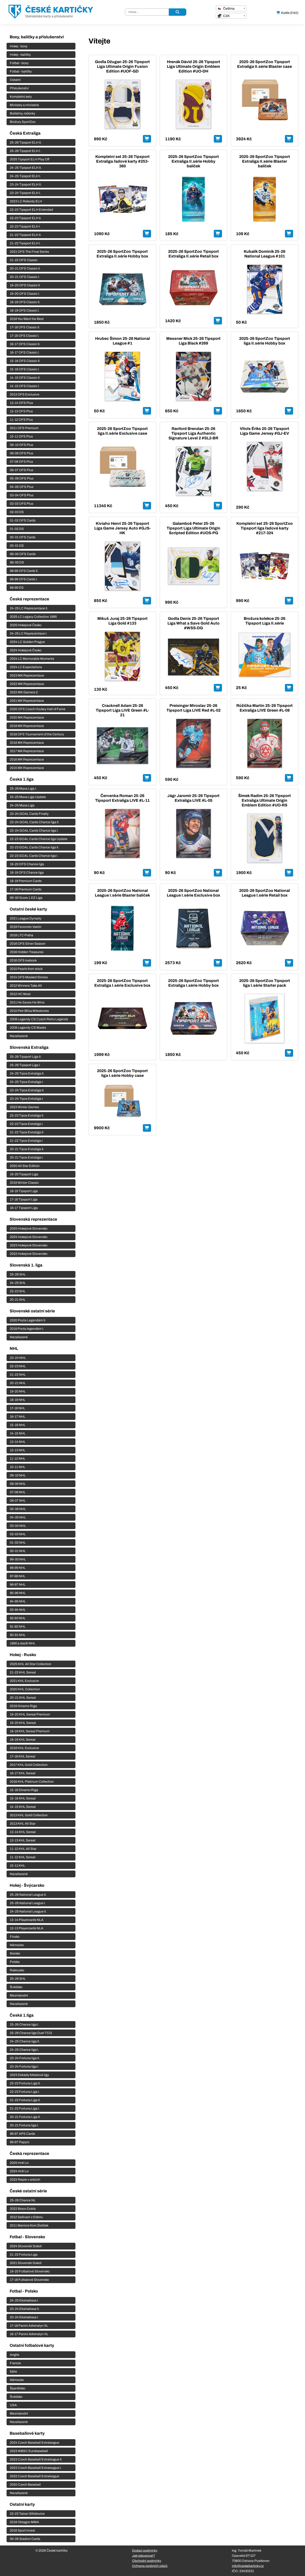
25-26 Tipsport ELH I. (25, 151)
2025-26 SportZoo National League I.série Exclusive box (193, 892)
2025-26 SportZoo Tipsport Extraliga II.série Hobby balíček (193, 161)
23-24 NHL (18, 1357)
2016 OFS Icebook (23, 960)
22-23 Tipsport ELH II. (25, 218)
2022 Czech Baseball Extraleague (34, 2476)
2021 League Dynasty (25, 918)
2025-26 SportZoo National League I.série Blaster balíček (122, 892)
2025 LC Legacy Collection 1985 (33, 616)
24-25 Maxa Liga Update (28, 797)
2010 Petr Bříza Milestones (29, 1010)
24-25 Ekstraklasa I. (24, 2300)
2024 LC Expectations (26, 667)
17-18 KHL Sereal (22, 1756)
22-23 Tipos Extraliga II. (27, 1115)
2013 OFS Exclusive (24, 394)
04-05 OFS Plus (21, 487)
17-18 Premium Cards (25, 889)
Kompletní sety (21, 96)
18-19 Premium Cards (26, 881)
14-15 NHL (18, 1433)
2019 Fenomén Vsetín (25, 927)
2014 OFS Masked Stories (29, 977)
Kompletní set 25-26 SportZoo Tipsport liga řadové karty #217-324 (264, 528)
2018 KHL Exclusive (24, 1748)
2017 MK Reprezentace (27, 751)
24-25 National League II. (28, 1911)
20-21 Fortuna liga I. (24, 2125)
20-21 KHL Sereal (23, 1697)
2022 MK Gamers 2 (24, 692)
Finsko (14, 1936)
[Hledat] (177, 12)
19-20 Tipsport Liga (24, 1174)
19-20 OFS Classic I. (25, 293)
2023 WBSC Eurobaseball (29, 2451)
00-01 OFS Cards (22, 537)
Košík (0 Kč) (289, 13)
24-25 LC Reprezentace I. (28, 633)
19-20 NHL (18, 1391)
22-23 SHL (18, 1291)
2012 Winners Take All (26, 985)
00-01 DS (17, 545)
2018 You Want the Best (27, 319)
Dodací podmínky (144, 2550)
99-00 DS (17, 562)
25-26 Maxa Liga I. (23, 788)
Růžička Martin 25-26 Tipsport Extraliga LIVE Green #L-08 (264, 707)
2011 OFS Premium (24, 428)
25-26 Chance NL (23, 2200)
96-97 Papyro (19, 2142)
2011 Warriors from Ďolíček (29, 2225)
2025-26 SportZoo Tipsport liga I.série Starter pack (264, 983)
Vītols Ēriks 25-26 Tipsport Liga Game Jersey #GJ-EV (264, 430)
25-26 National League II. (28, 1894)
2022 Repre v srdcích (25, 2179)
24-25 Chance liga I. (24, 2049)
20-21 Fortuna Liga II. (25, 2117)
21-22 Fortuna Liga (24, 2254)
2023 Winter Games (24, 1107)
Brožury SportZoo (22, 122)
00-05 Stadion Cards (25, 2539)
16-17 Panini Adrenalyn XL (29, 2334)
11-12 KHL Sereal (22, 1857)
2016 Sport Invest (22, 2530)
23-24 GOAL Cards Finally (29, 813)
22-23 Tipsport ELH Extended (31, 209)
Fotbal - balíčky (21, 71)
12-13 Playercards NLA (26, 1928)
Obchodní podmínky (146, 2560)
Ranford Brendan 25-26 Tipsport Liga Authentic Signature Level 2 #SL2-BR (193, 433)
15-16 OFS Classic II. (25, 361)
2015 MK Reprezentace (27, 768)
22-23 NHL (18, 1366)
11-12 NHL (17, 1458)
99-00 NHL (18, 1559)
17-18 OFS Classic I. (24, 335)
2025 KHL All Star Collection (30, 1664)
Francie (15, 2363)
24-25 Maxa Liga (22, 805)
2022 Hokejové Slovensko (28, 1253)
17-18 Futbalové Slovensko (29, 2279)
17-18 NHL (17, 1408)
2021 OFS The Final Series (29, 251)
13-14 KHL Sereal (23, 1832)
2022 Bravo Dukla (23, 2208)
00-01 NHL (18, 1551)
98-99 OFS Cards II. (24, 571)
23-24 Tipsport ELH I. (25, 193)
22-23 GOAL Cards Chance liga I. (34, 855)
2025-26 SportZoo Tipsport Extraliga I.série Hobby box (193, 983)
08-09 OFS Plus (21, 453)
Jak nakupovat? (143, 2555)
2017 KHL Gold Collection (29, 1764)
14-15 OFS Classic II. (25, 377)
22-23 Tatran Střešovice (27, 2513)
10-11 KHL (17, 1865)
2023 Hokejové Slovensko (28, 1245)
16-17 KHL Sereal (22, 1773)
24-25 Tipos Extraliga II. (27, 1073)
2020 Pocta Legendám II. (28, 1320)
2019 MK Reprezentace (27, 726)
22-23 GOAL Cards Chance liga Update (38, 839)
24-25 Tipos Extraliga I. (26, 1082)
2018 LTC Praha (21, 935)
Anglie (14, 2354)
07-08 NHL (18, 1492)
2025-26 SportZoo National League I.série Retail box (264, 892)
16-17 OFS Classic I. (24, 352)
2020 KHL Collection (25, 1689)
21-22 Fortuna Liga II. (25, 2100)
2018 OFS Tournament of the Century (37, 734)
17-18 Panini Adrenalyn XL (29, 2325)
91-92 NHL (18, 1626)
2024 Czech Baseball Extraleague (34, 2442)
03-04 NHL (18, 1525)
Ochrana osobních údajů (149, 2566)
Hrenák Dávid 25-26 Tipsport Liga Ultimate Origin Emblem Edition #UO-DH (193, 66)
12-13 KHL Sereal (22, 1840)
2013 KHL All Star (22, 1823)
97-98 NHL (17, 1576)
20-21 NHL (18, 1383)
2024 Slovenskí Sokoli (26, 2246)
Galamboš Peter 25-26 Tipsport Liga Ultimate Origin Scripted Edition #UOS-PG (193, 528)
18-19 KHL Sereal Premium (30, 1731)
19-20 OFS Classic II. (25, 285)
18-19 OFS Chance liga (27, 872)
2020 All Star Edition (25, 1166)
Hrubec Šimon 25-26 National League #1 (122, 340)
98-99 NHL (18, 1567)
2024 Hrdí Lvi (19, 2171)
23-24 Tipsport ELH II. (26, 184)
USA (13, 2405)
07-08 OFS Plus (21, 461)
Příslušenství (19, 88)
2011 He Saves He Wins (27, 1002)
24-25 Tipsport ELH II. (26, 167)
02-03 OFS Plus (21, 503)
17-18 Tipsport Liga (24, 1199)
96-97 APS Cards (22, 2133)
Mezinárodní (19, 1995)
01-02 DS (17, 529)
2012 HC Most (20, 994)
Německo (17, 1945)
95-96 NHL (18, 1593)
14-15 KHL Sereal (23, 1806)
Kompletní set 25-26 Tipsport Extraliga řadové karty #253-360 (122, 161)
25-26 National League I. (28, 1903)
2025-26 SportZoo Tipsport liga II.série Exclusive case (122, 430)
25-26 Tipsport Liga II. (25, 1056)
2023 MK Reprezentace (27, 675)
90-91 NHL (18, 1635)
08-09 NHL (18, 1483)
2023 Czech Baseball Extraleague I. (35, 2467)
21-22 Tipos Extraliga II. (27, 1132)
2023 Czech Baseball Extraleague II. (36, 2459)
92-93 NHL (18, 1618)
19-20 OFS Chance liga (27, 864)
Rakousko (17, 1970)
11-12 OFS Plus (21, 419)
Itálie (13, 2371)
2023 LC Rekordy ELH (26, 201)
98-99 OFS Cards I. (24, 579)
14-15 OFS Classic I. (25, 386)
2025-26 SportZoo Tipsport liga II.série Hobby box (264, 340)
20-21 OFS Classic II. (25, 268)
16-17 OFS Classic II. (25, 344)
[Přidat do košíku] (147, 139)
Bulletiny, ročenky (22, 113)
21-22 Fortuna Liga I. (25, 2108)
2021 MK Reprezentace (27, 700)
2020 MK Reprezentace (27, 717)
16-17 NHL (17, 1416)
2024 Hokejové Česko (25, 650)
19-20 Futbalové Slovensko (30, 2271)
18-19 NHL (17, 1399)
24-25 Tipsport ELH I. (25, 176)
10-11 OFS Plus (21, 436)
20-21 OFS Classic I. (25, 277)
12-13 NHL (17, 1450)
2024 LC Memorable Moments (32, 658)
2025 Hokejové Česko (25, 625)
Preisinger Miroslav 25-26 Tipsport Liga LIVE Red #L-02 (193, 707)
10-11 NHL (17, 1467)
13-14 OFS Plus (21, 403)
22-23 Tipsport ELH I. (25, 226)
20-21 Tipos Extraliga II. (27, 1149)
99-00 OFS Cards (23, 554)
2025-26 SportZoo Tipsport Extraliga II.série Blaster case (264, 64)
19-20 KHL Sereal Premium (30, 1714)
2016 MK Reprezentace (27, 759)
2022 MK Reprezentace (27, 684)
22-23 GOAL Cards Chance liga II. (34, 847)
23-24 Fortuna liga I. (24, 2066)
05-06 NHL (18, 1509)
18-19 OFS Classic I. (24, 310)
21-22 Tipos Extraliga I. (26, 1140)
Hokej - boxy (18, 46)
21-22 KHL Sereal (23, 1672)
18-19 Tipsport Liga (24, 1191)
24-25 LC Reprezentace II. (29, 608)
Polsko (15, 1962)
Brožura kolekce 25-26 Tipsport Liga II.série (264, 620)
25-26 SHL (18, 1274)
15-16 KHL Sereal (23, 1798)
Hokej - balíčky (20, 54)
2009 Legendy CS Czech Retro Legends (39, 1019)
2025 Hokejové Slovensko (28, 1228)
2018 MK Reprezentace (27, 742)
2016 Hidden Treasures (26, 952)
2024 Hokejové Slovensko (28, 1237)
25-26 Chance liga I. (24, 2024)
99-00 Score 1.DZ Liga (26, 897)
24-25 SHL (18, 1283)
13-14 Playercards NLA (26, 1920)
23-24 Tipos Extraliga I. (26, 1098)
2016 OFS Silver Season (28, 943)
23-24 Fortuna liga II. (25, 2058)
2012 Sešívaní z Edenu (26, 2217)
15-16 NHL (18, 1425)
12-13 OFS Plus (21, 411)
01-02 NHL (18, 1542)
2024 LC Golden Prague (27, 642)
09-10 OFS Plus (21, 445)
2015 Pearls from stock (26, 969)
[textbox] (231, 8)
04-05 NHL (18, 1517)
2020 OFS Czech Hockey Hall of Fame (37, 709)
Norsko (15, 1953)
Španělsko (17, 2388)
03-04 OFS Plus (21, 495)
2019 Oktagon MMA (24, 2522)
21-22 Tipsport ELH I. (25, 243)
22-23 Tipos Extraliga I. (26, 1124)
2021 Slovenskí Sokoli (26, 2263)
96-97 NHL (18, 1584)
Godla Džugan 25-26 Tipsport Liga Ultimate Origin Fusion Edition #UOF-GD (122, 66)
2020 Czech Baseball (25, 2484)
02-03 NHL (18, 1534)
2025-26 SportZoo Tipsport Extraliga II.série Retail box (193, 253)
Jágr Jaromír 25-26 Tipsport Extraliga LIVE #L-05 (193, 798)
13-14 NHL (18, 1441)
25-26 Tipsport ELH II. (26, 142)
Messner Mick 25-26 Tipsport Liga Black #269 (193, 340)
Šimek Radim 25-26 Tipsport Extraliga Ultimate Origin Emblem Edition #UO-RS (264, 800)
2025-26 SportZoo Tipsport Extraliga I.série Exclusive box (122, 983)
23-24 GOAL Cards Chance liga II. (34, 822)
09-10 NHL (18, 1475)
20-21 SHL (18, 1299)
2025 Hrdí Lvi (19, 2162)
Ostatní (15, 80)
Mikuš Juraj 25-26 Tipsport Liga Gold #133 (122, 620)
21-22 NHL (18, 1374)
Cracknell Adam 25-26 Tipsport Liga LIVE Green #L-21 (122, 710)
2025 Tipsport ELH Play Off (29, 159)
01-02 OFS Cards (22, 520)
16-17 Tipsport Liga (24, 1208)
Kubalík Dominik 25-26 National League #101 (264, 253)
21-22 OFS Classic (24, 260)
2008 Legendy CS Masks (28, 1027)
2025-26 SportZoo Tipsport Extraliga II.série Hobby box (122, 253)
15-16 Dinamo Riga (24, 1790)
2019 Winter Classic (24, 1182)
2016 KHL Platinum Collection (32, 1781)
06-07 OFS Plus (21, 470)
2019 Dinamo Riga (23, 1706)
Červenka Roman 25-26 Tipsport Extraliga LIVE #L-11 (122, 798)
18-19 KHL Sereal (22, 1739)
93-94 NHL (18, 1609)
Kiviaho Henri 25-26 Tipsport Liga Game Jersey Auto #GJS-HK (122, 528)
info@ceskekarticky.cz (248, 2566)
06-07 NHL (18, 1500)
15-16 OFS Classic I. (25, 369)
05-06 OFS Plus (21, 478)
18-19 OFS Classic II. (25, 302)
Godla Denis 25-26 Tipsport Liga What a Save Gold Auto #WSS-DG (193, 623)
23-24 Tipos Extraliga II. (27, 1090)
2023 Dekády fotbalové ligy (29, 2075)
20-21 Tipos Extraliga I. (26, 1157)
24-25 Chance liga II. (25, 2041)
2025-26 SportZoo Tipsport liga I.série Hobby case (122, 1073)
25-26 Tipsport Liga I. (25, 1065)
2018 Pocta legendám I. (27, 1328)
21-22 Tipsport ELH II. (25, 235)
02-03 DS (17, 512)
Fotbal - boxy (19, 63)
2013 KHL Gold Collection (29, 1815)
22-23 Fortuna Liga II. (25, 2083)
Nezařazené (19, 1036)
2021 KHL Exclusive (24, 1681)
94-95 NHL (18, 1601)
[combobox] (231, 8)
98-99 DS (17, 587)
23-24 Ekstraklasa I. (24, 2317)
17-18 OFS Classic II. (25, 327)
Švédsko (16, 1987)
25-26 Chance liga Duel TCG (31, 2033)
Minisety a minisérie (24, 105)
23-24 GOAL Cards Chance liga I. (34, 830)
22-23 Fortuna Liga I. (25, 2091)
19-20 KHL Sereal (23, 1723)
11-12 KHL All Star (23, 1848)
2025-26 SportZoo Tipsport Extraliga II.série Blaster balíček (264, 161)
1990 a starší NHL (22, 1643)
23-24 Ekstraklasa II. (25, 2309)
